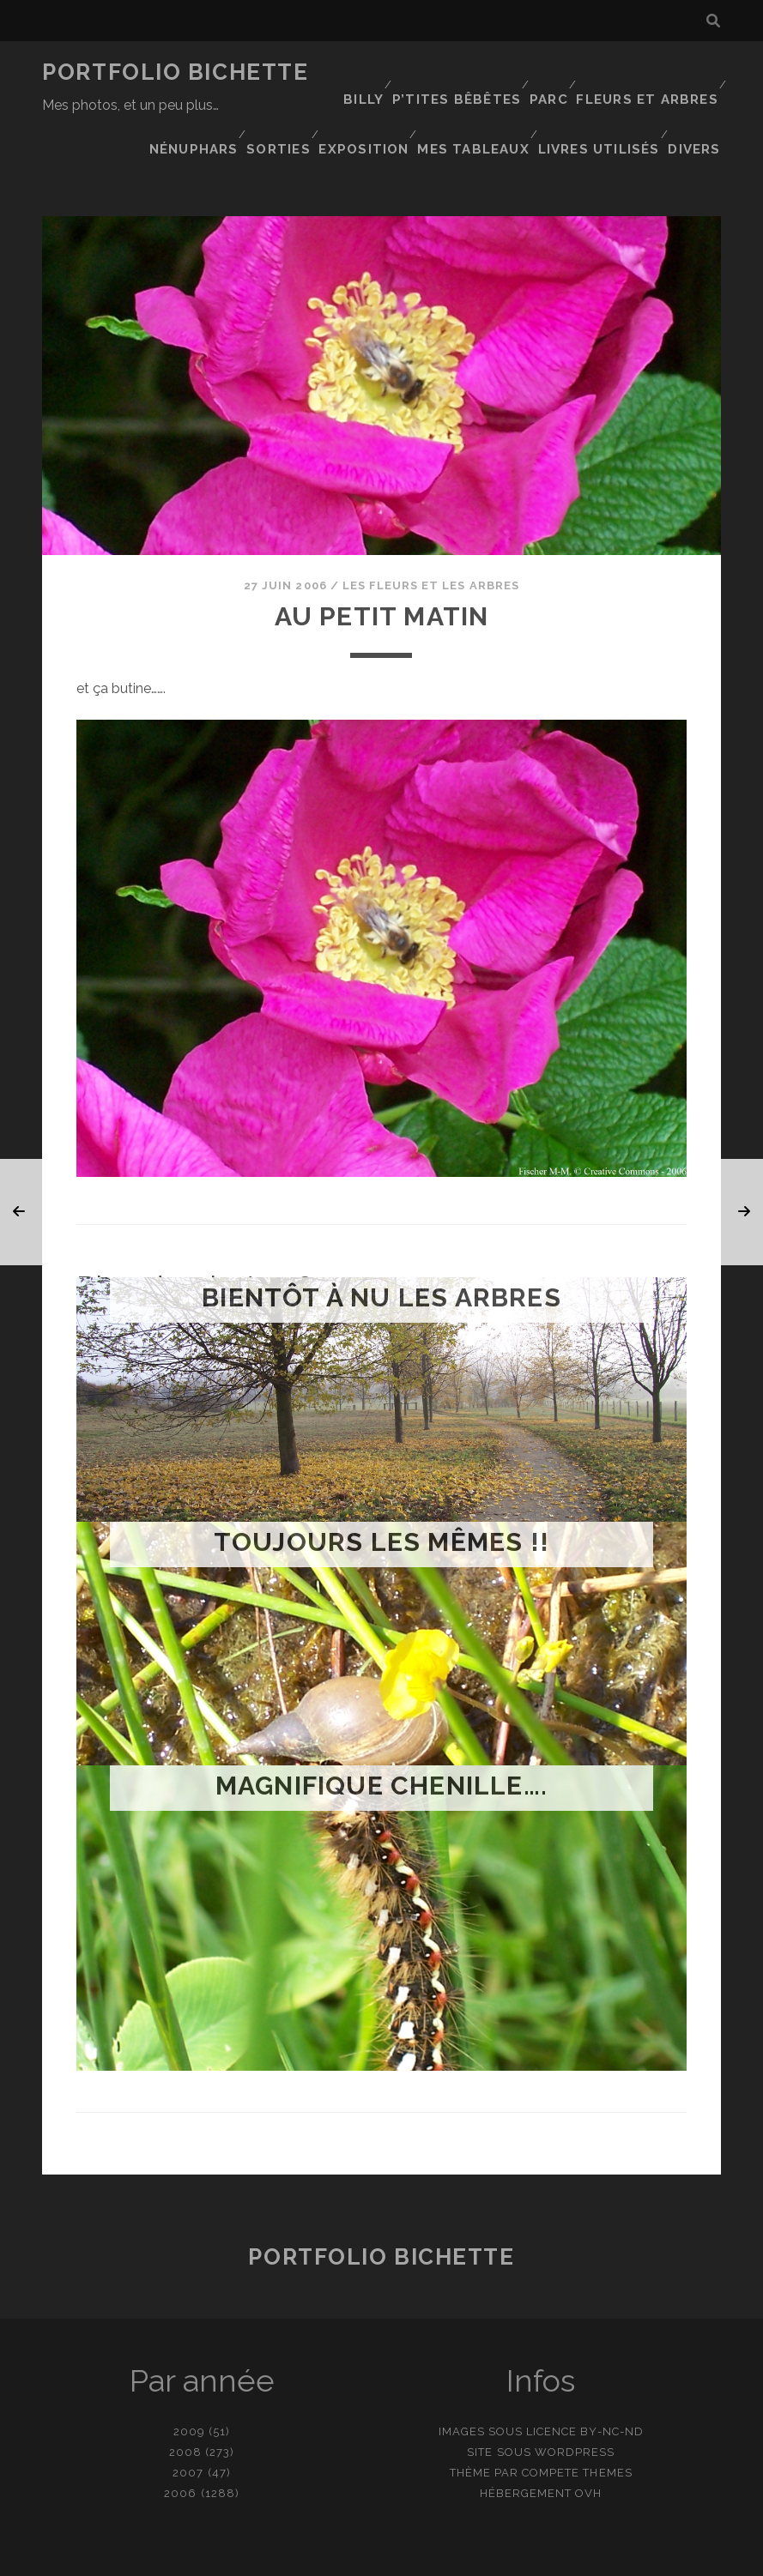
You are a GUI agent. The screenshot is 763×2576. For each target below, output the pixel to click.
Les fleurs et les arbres (430, 536)
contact (351, 2556)
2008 (185, 2404)
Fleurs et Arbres (650, 72)
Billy (367, 72)
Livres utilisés (601, 115)
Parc (552, 72)
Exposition (556, 93)
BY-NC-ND (611, 2383)
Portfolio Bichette (175, 72)
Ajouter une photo (467, 2556)
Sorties (468, 93)
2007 (188, 2424)
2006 (180, 2445)
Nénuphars (381, 93)
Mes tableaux (663, 93)
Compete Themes (577, 2424)
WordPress (575, 2404)
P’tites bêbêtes (460, 72)
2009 (189, 2383)
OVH (588, 2445)
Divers (697, 115)
